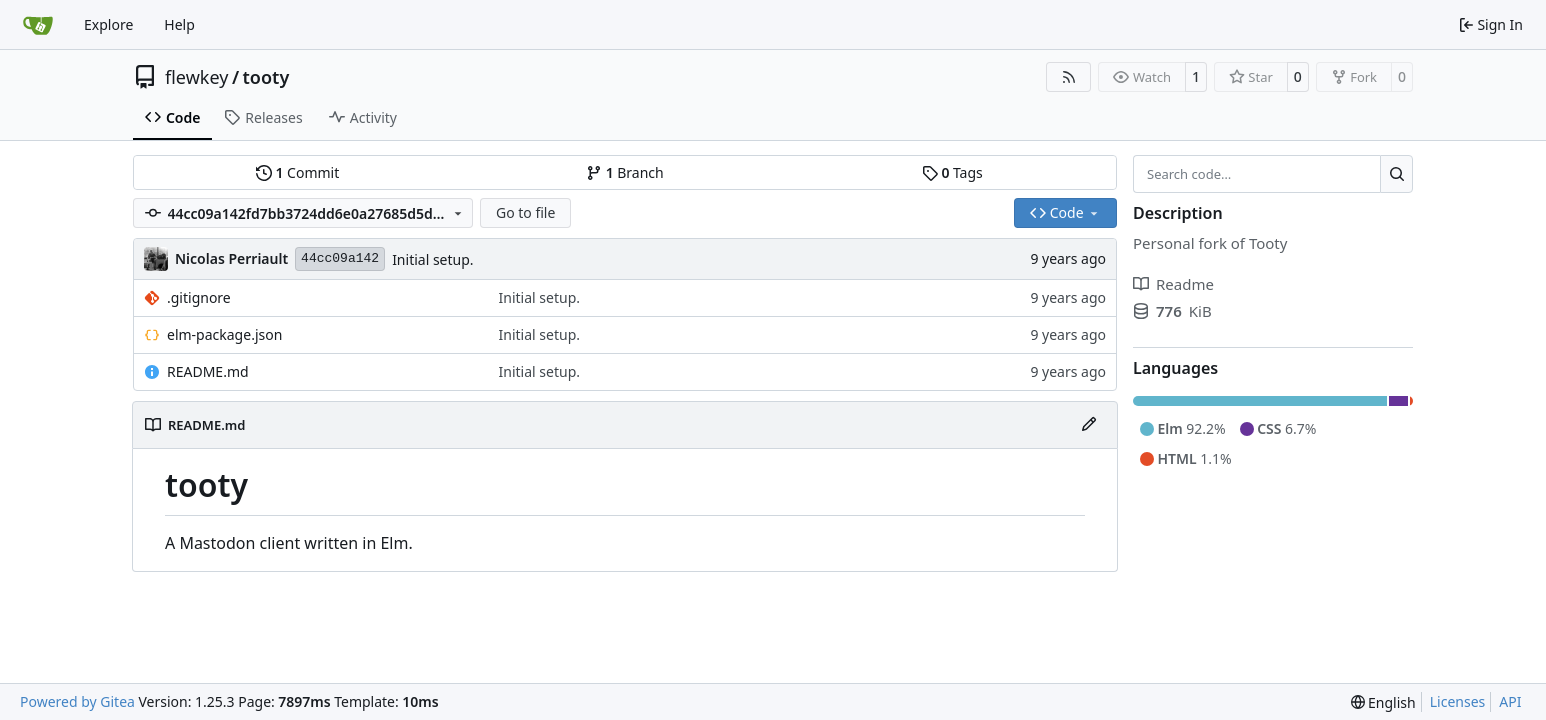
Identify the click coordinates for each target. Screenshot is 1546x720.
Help (179, 24)
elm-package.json (224, 334)
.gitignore (199, 297)
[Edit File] (1089, 425)
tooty (266, 77)
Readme (1173, 284)
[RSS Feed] (1069, 77)
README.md (208, 371)
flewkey (196, 77)
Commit (297, 172)
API (1510, 701)
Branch (625, 172)
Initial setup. (432, 259)
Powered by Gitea (77, 701)
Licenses (1458, 701)
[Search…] (1396, 174)
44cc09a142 (340, 258)
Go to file (525, 212)
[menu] (1383, 702)
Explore (108, 24)
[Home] (38, 25)
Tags (952, 172)
